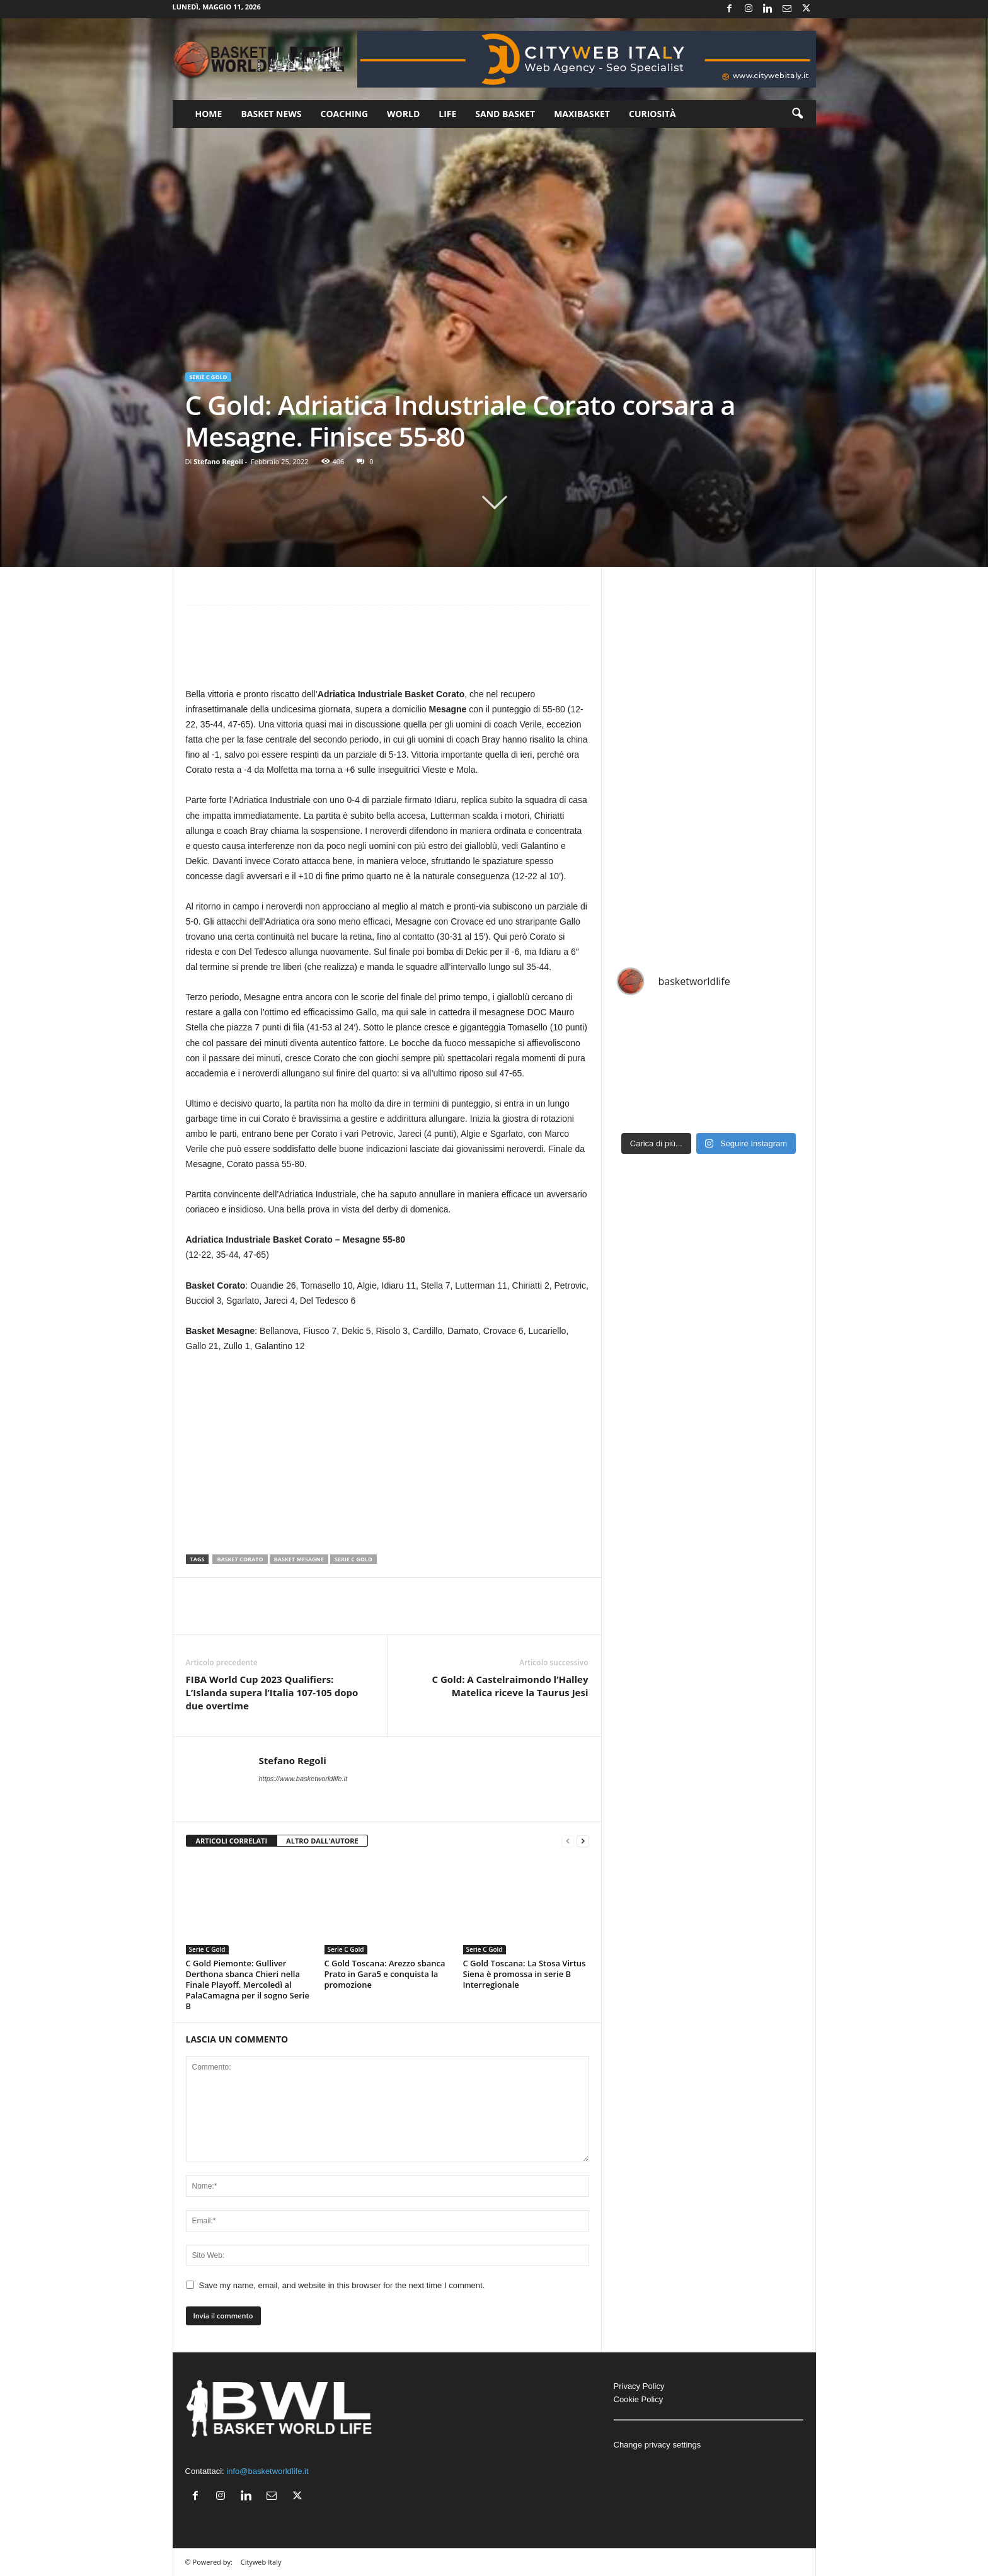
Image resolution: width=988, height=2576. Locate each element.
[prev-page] (567, 1841)
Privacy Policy (639, 2386)
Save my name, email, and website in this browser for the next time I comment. (342, 2285)
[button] (797, 114)
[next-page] (583, 1841)
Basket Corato (240, 1559)
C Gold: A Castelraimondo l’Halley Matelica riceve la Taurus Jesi (510, 1686)
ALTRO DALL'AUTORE (322, 1840)
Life (447, 114)
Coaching (345, 114)
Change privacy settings (657, 2444)
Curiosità (652, 114)
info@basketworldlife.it (267, 2471)
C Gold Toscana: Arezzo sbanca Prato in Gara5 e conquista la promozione (385, 1974)
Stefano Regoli (218, 461)
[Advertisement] (387, 652)
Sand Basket (505, 114)
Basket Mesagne (299, 1559)
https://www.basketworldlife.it (303, 1778)
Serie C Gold (208, 377)
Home (208, 114)
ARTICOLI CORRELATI (232, 1840)
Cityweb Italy (261, 2562)
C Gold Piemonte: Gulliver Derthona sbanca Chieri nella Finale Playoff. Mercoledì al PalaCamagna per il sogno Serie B (247, 1985)
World (403, 114)
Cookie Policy (638, 2399)
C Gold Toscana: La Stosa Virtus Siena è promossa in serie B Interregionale (524, 1974)
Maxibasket (582, 114)
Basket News (271, 114)
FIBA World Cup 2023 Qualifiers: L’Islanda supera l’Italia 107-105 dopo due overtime (272, 1692)
